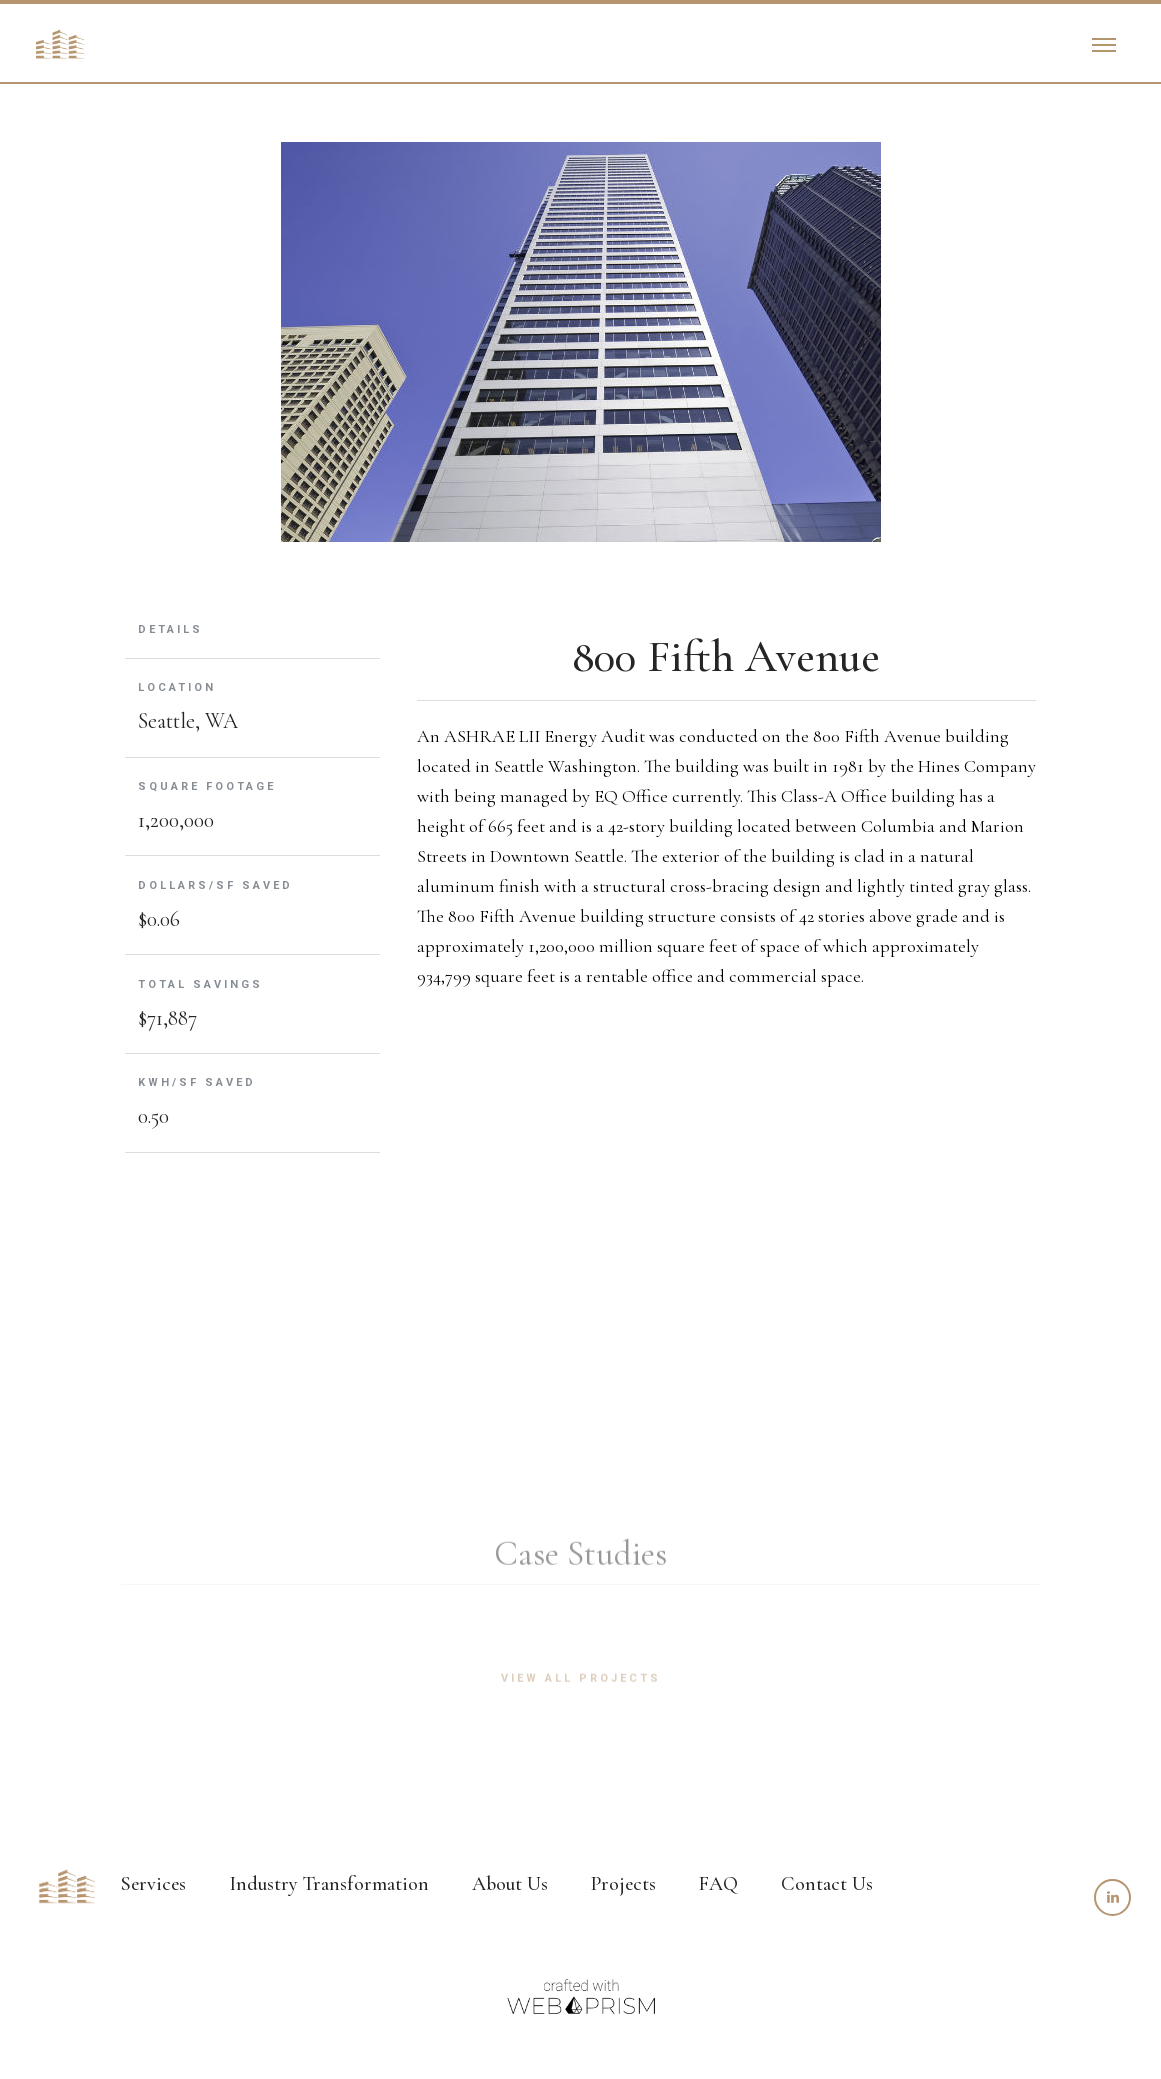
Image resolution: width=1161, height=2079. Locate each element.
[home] (60, 44)
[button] (1104, 44)
